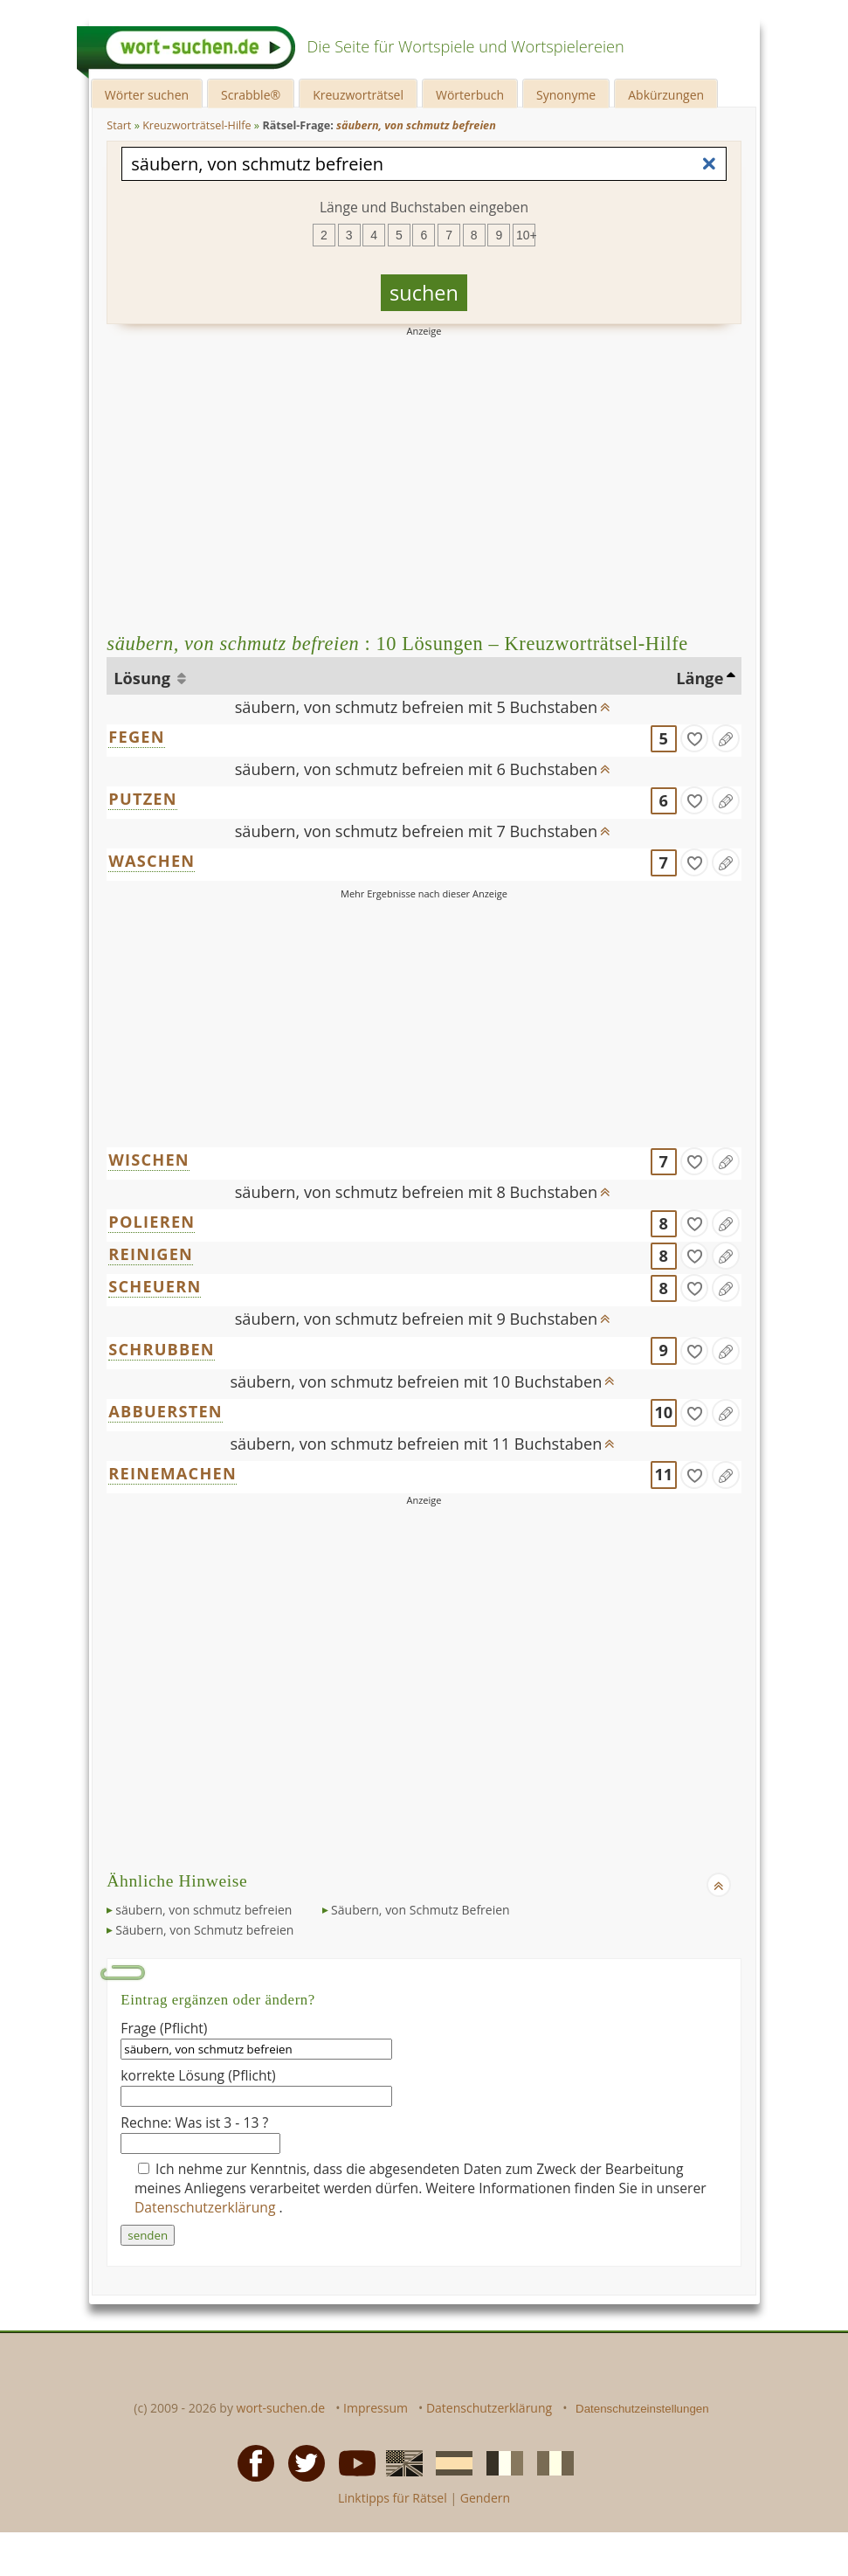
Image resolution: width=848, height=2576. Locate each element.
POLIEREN (151, 1221)
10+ (525, 235)
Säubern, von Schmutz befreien (204, 1930)
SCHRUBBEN (161, 1349)
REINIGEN (150, 1253)
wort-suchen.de (281, 2407)
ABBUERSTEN (165, 1411)
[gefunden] (694, 738)
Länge (699, 678)
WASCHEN (151, 860)
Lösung (144, 678)
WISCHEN (149, 1159)
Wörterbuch (470, 95)
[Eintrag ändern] (726, 738)
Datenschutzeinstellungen (642, 2408)
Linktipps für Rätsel (392, 2497)
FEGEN (136, 736)
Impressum (375, 2407)
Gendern (485, 2497)
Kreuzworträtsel (358, 95)
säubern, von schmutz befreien (203, 1909)
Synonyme (566, 95)
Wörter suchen (147, 95)
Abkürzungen (666, 95)
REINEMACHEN (172, 1473)
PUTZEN (142, 798)
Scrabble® (250, 95)
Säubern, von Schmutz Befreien (420, 1909)
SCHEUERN (154, 1286)
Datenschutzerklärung (206, 2207)
